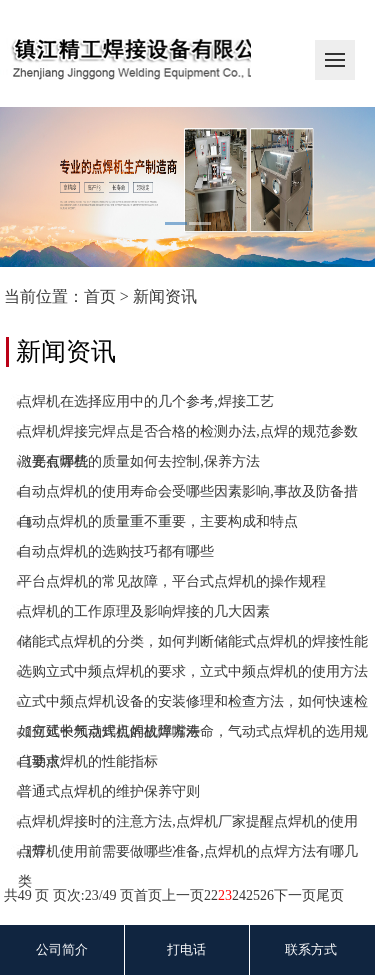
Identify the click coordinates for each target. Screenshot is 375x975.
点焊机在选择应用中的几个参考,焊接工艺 (146, 401)
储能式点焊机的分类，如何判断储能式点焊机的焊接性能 (193, 641)
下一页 (295, 895)
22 (211, 895)
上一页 (183, 895)
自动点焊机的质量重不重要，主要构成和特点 (158, 521)
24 (239, 895)
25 (253, 895)
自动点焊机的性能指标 (88, 761)
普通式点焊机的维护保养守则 (109, 791)
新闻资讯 (165, 296)
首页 (100, 296)
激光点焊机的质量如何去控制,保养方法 (139, 461)
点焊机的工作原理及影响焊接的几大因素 (144, 611)
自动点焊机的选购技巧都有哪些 (116, 551)
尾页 (330, 895)
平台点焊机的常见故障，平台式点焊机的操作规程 (172, 581)
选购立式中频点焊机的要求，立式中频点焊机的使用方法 (193, 671)
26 (267, 895)
